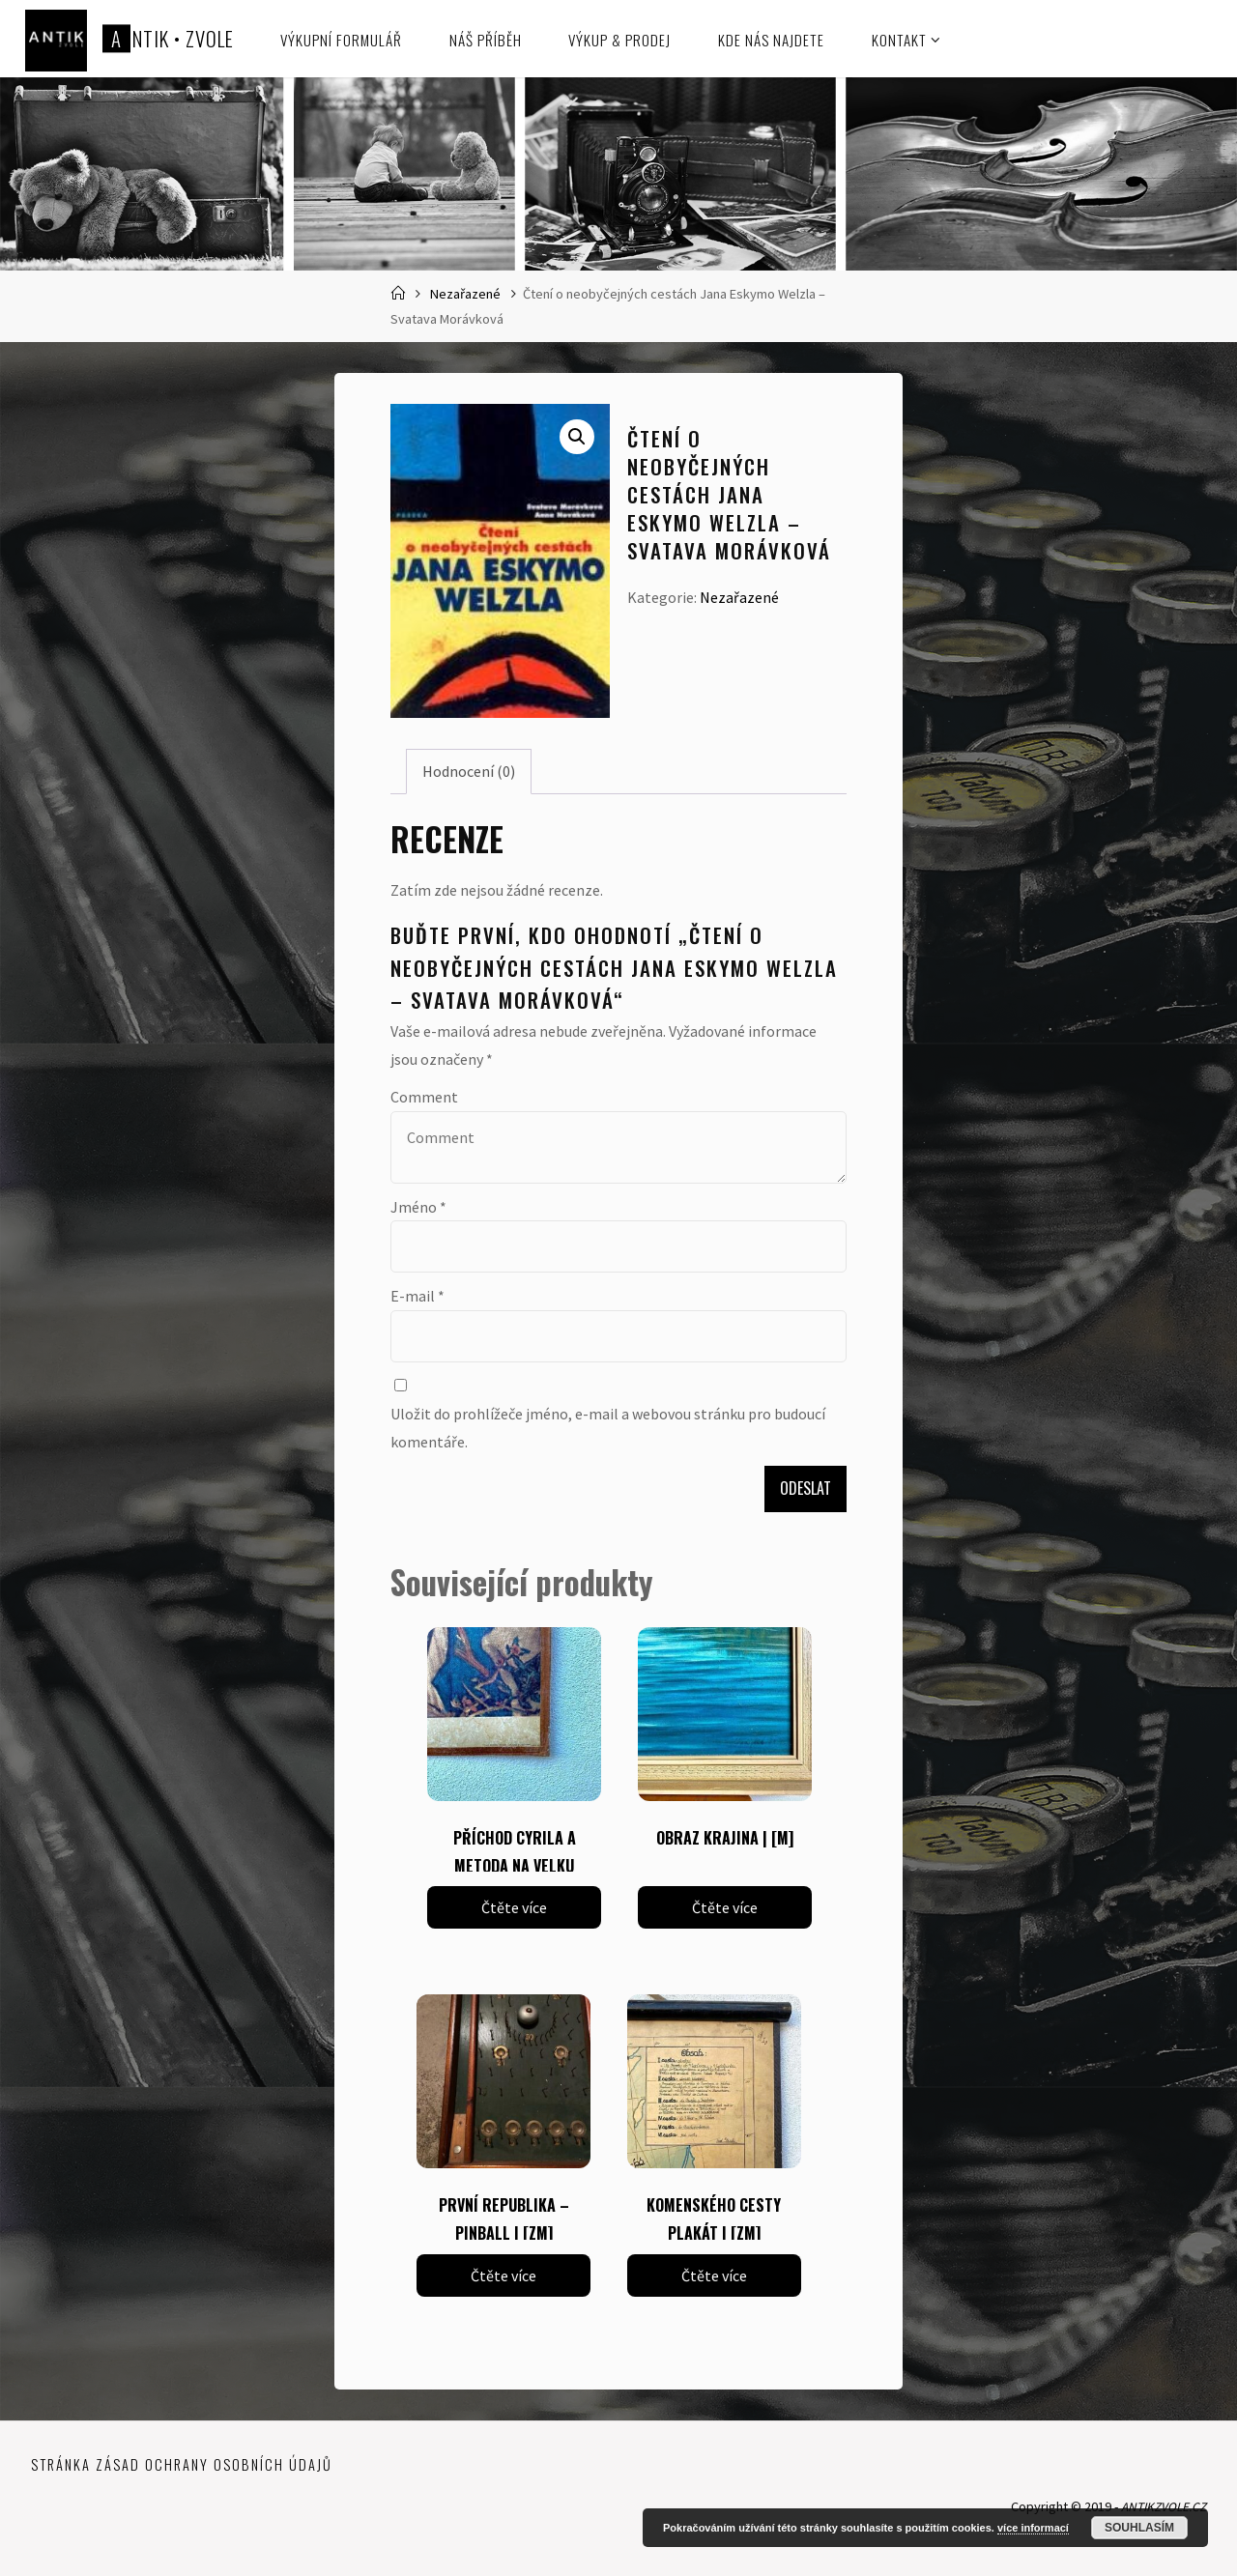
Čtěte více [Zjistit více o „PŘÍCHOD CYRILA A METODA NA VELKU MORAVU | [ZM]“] (514, 1907)
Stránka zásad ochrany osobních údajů (181, 2465)
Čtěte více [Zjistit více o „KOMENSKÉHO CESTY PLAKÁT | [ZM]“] (714, 2275)
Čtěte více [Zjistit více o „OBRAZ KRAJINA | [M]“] (725, 1907)
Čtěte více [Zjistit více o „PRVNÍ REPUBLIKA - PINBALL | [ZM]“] (503, 2275)
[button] (577, 436)
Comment (424, 1096)
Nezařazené (465, 293)
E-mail (417, 1295)
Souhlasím (1139, 2527)
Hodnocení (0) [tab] (468, 771)
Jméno (418, 1206)
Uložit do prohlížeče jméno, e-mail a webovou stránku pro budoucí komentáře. (607, 1427)
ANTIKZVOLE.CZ (1159, 2507)
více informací (1033, 2527)
